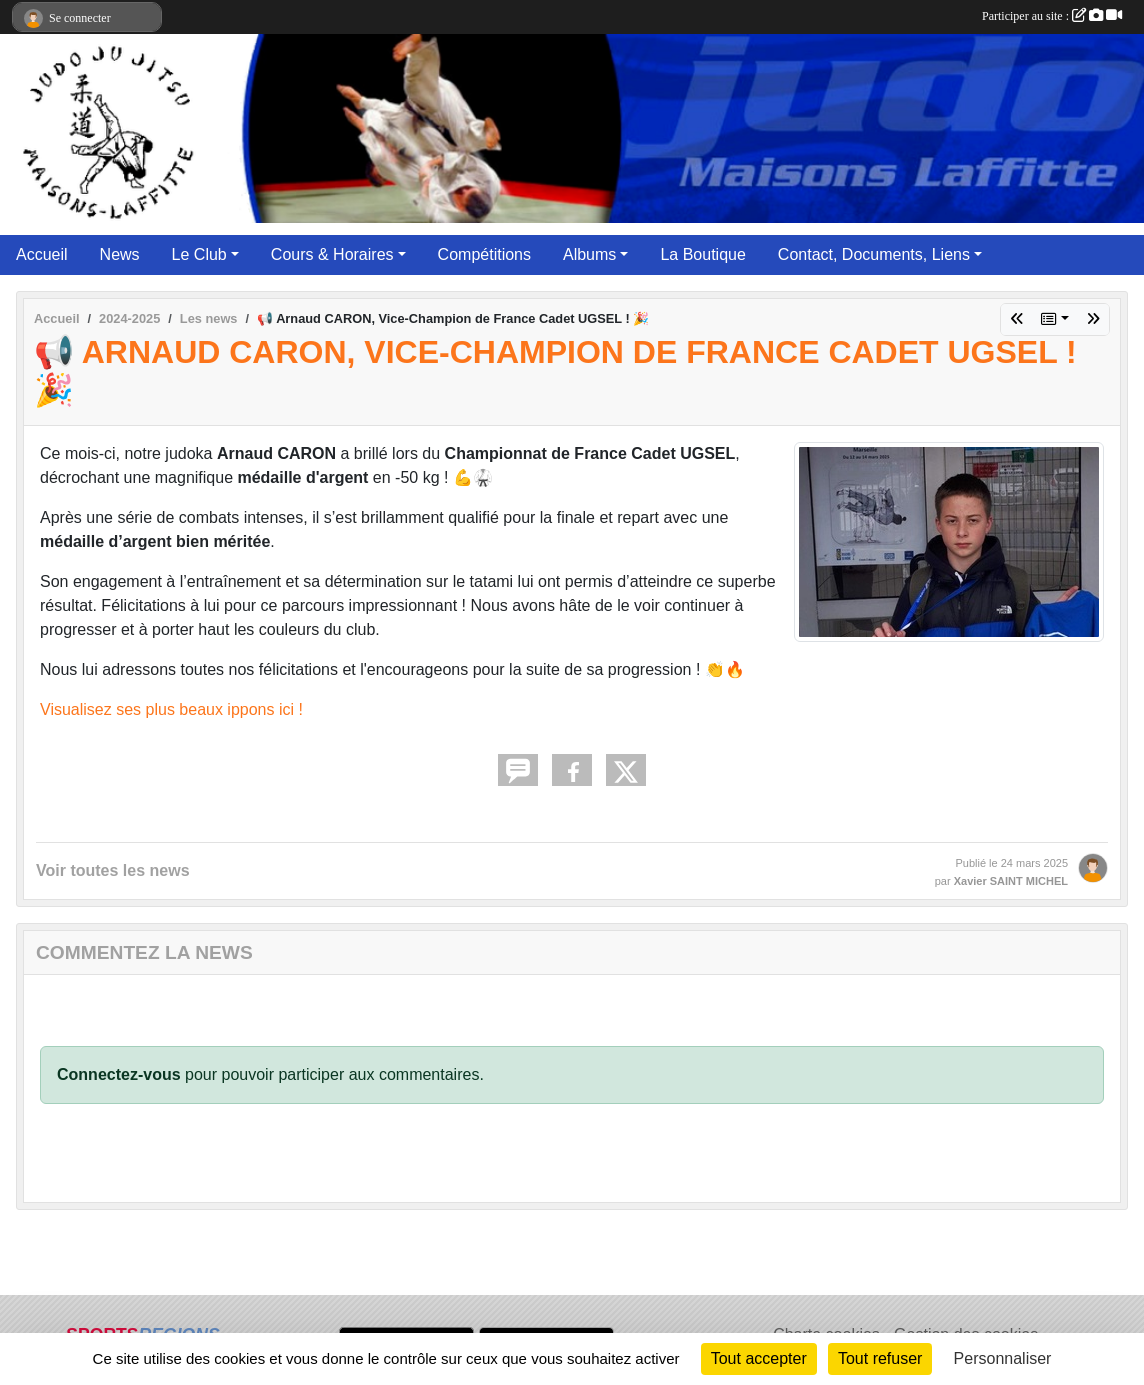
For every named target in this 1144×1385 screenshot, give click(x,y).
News (120, 254)
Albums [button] (589, 254)
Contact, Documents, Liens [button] (874, 254)
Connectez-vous (119, 1074)
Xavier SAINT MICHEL (1011, 881)
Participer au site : (1052, 16)
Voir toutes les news (113, 870)
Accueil (42, 254)
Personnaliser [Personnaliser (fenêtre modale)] (1003, 1358)
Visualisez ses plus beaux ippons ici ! (171, 709)
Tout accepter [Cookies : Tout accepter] (759, 1358)
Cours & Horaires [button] (332, 254)
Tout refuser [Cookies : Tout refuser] (880, 1358)
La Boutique (702, 254)
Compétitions (484, 254)
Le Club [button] (199, 254)
